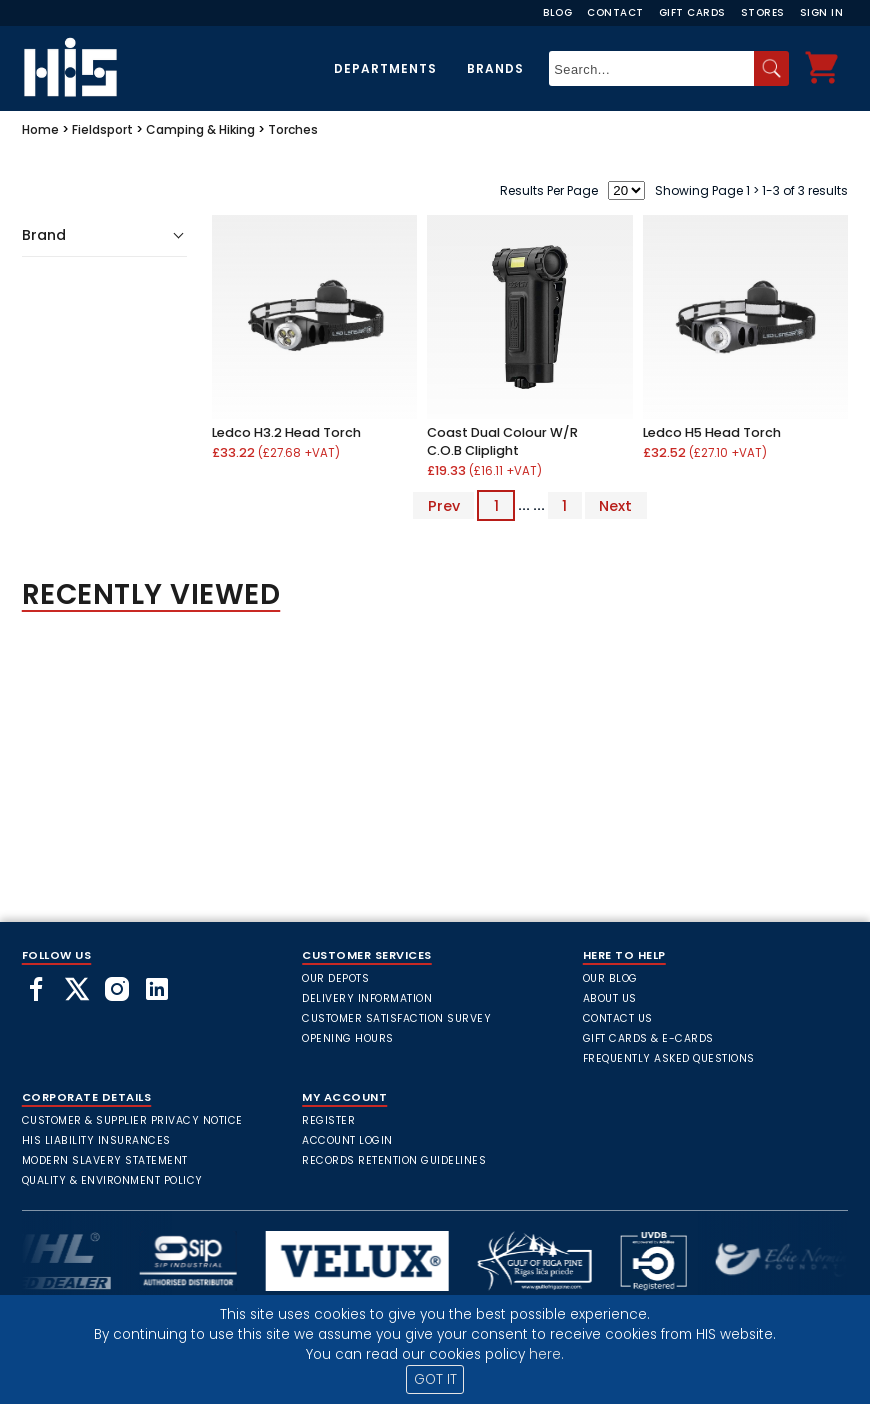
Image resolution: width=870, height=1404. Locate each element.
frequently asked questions (669, 1058)
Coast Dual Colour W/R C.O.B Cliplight (502, 441)
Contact (615, 12)
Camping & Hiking (200, 129)
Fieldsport (102, 129)
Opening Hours (348, 1038)
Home (40, 129)
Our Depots (335, 978)
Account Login (347, 1140)
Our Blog (610, 978)
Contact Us (618, 1018)
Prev (444, 505)
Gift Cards (692, 12)
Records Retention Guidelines (394, 1160)
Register (328, 1120)
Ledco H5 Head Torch (712, 432)
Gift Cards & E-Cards (648, 1038)
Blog (557, 12)
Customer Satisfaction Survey (396, 1018)
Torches (293, 129)
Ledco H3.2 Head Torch (286, 432)
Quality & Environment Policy (112, 1180)
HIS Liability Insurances (96, 1140)
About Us (610, 998)
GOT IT (435, 1379)
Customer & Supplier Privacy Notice (132, 1120)
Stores (763, 12)
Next (615, 505)
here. (546, 1354)
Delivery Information (367, 998)
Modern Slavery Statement (105, 1160)
